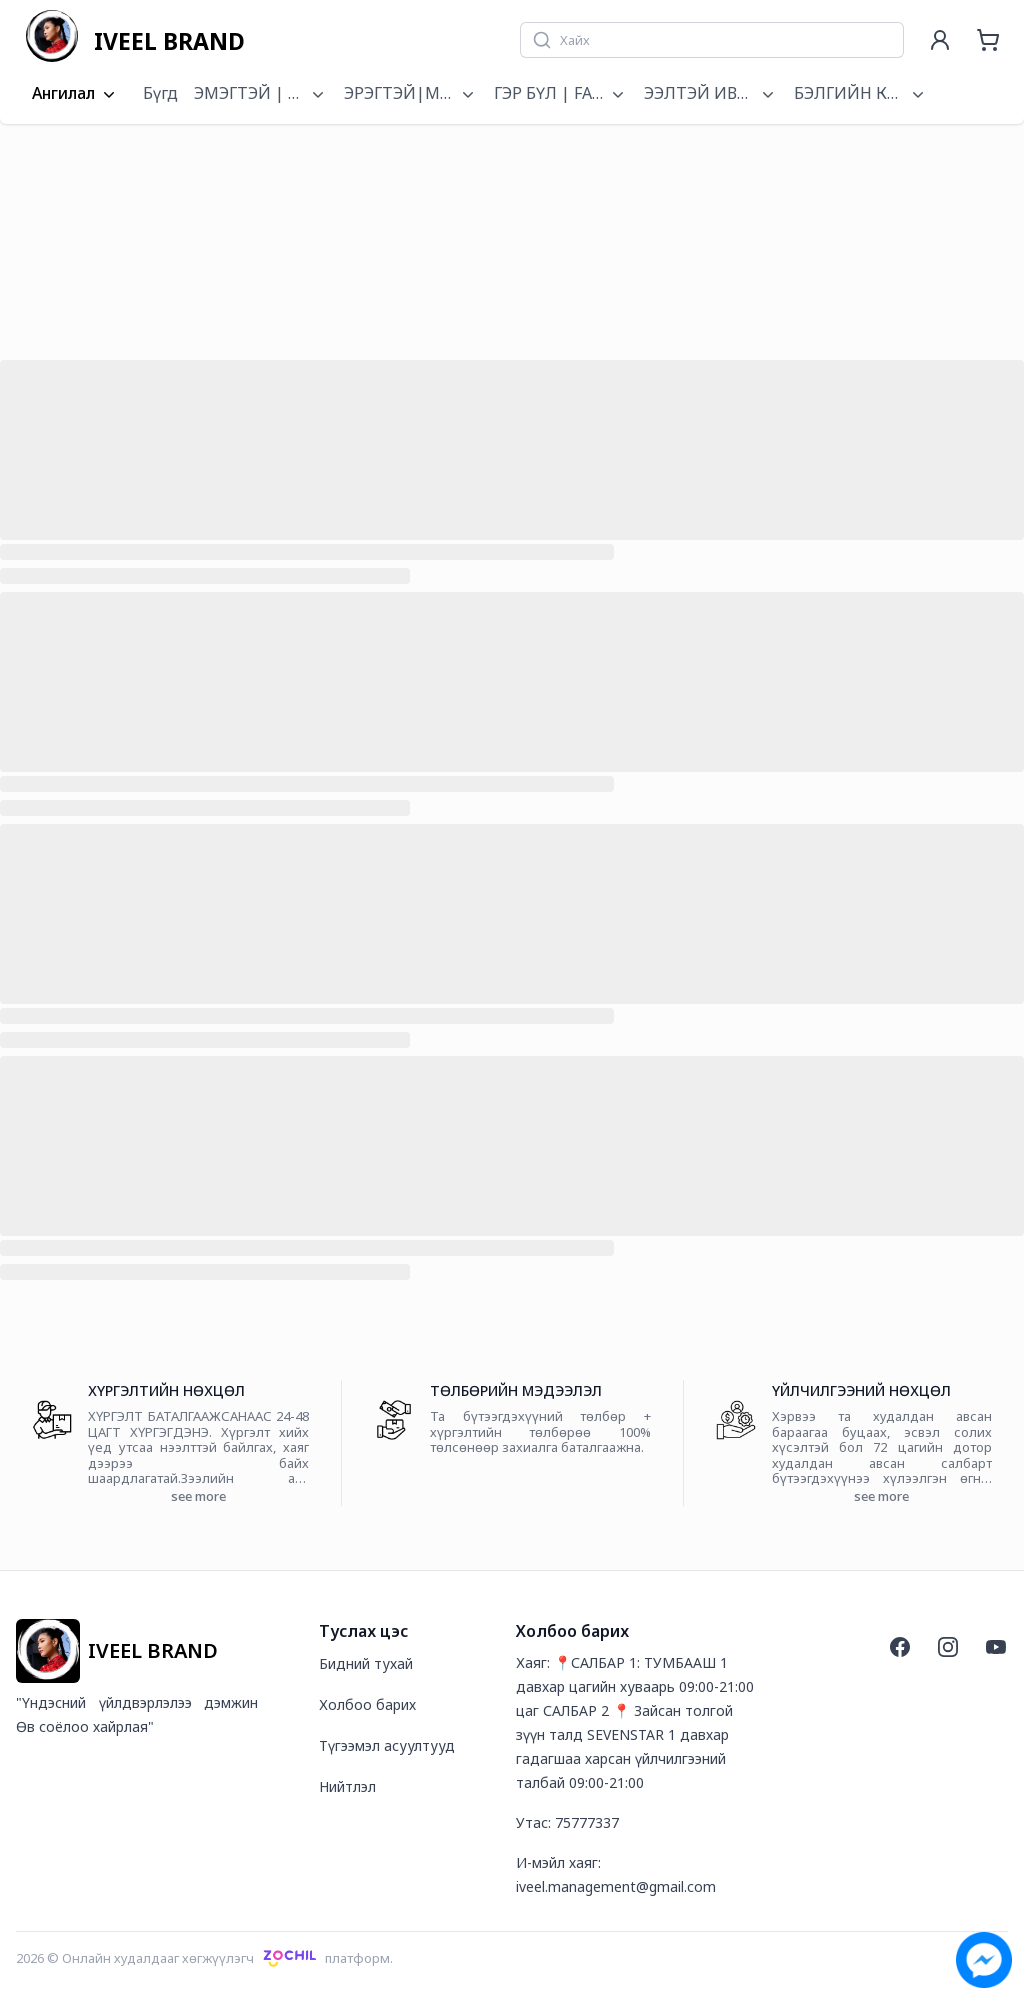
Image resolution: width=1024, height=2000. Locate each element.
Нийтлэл (347, 1786)
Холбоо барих (367, 1704)
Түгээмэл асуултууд (387, 1745)
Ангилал (75, 94)
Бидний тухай (366, 1663)
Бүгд (160, 93)
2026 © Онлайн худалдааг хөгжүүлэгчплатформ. (204, 1958)
